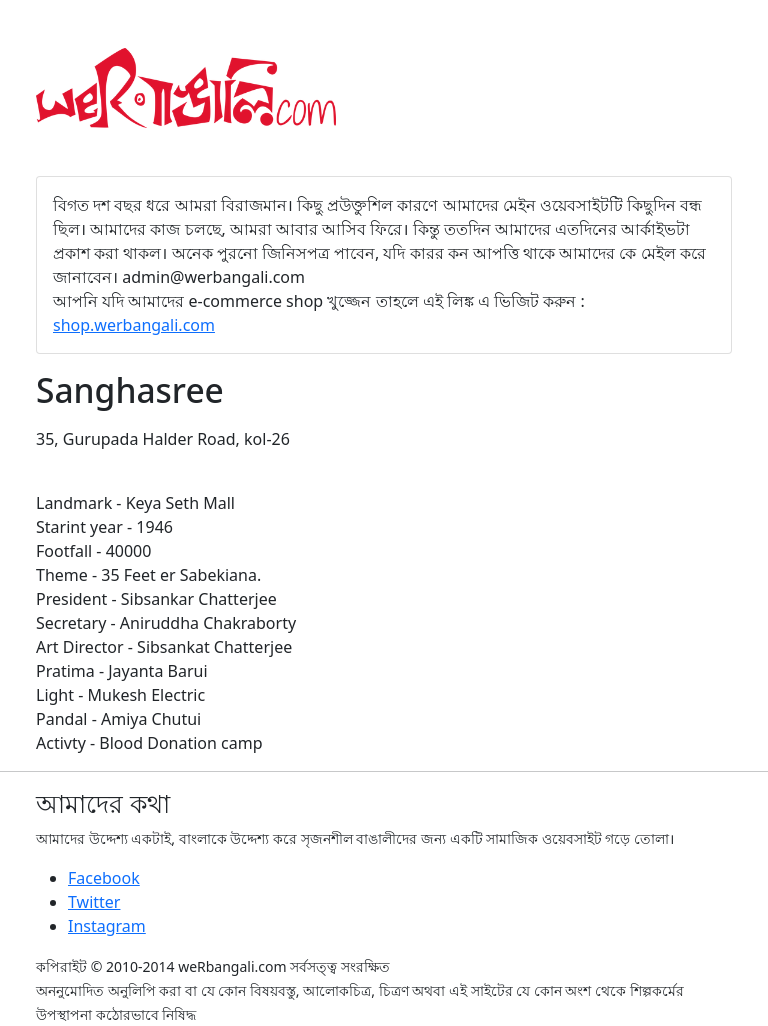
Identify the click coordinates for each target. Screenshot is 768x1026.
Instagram (107, 926)
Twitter (94, 902)
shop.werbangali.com (134, 325)
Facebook (104, 878)
